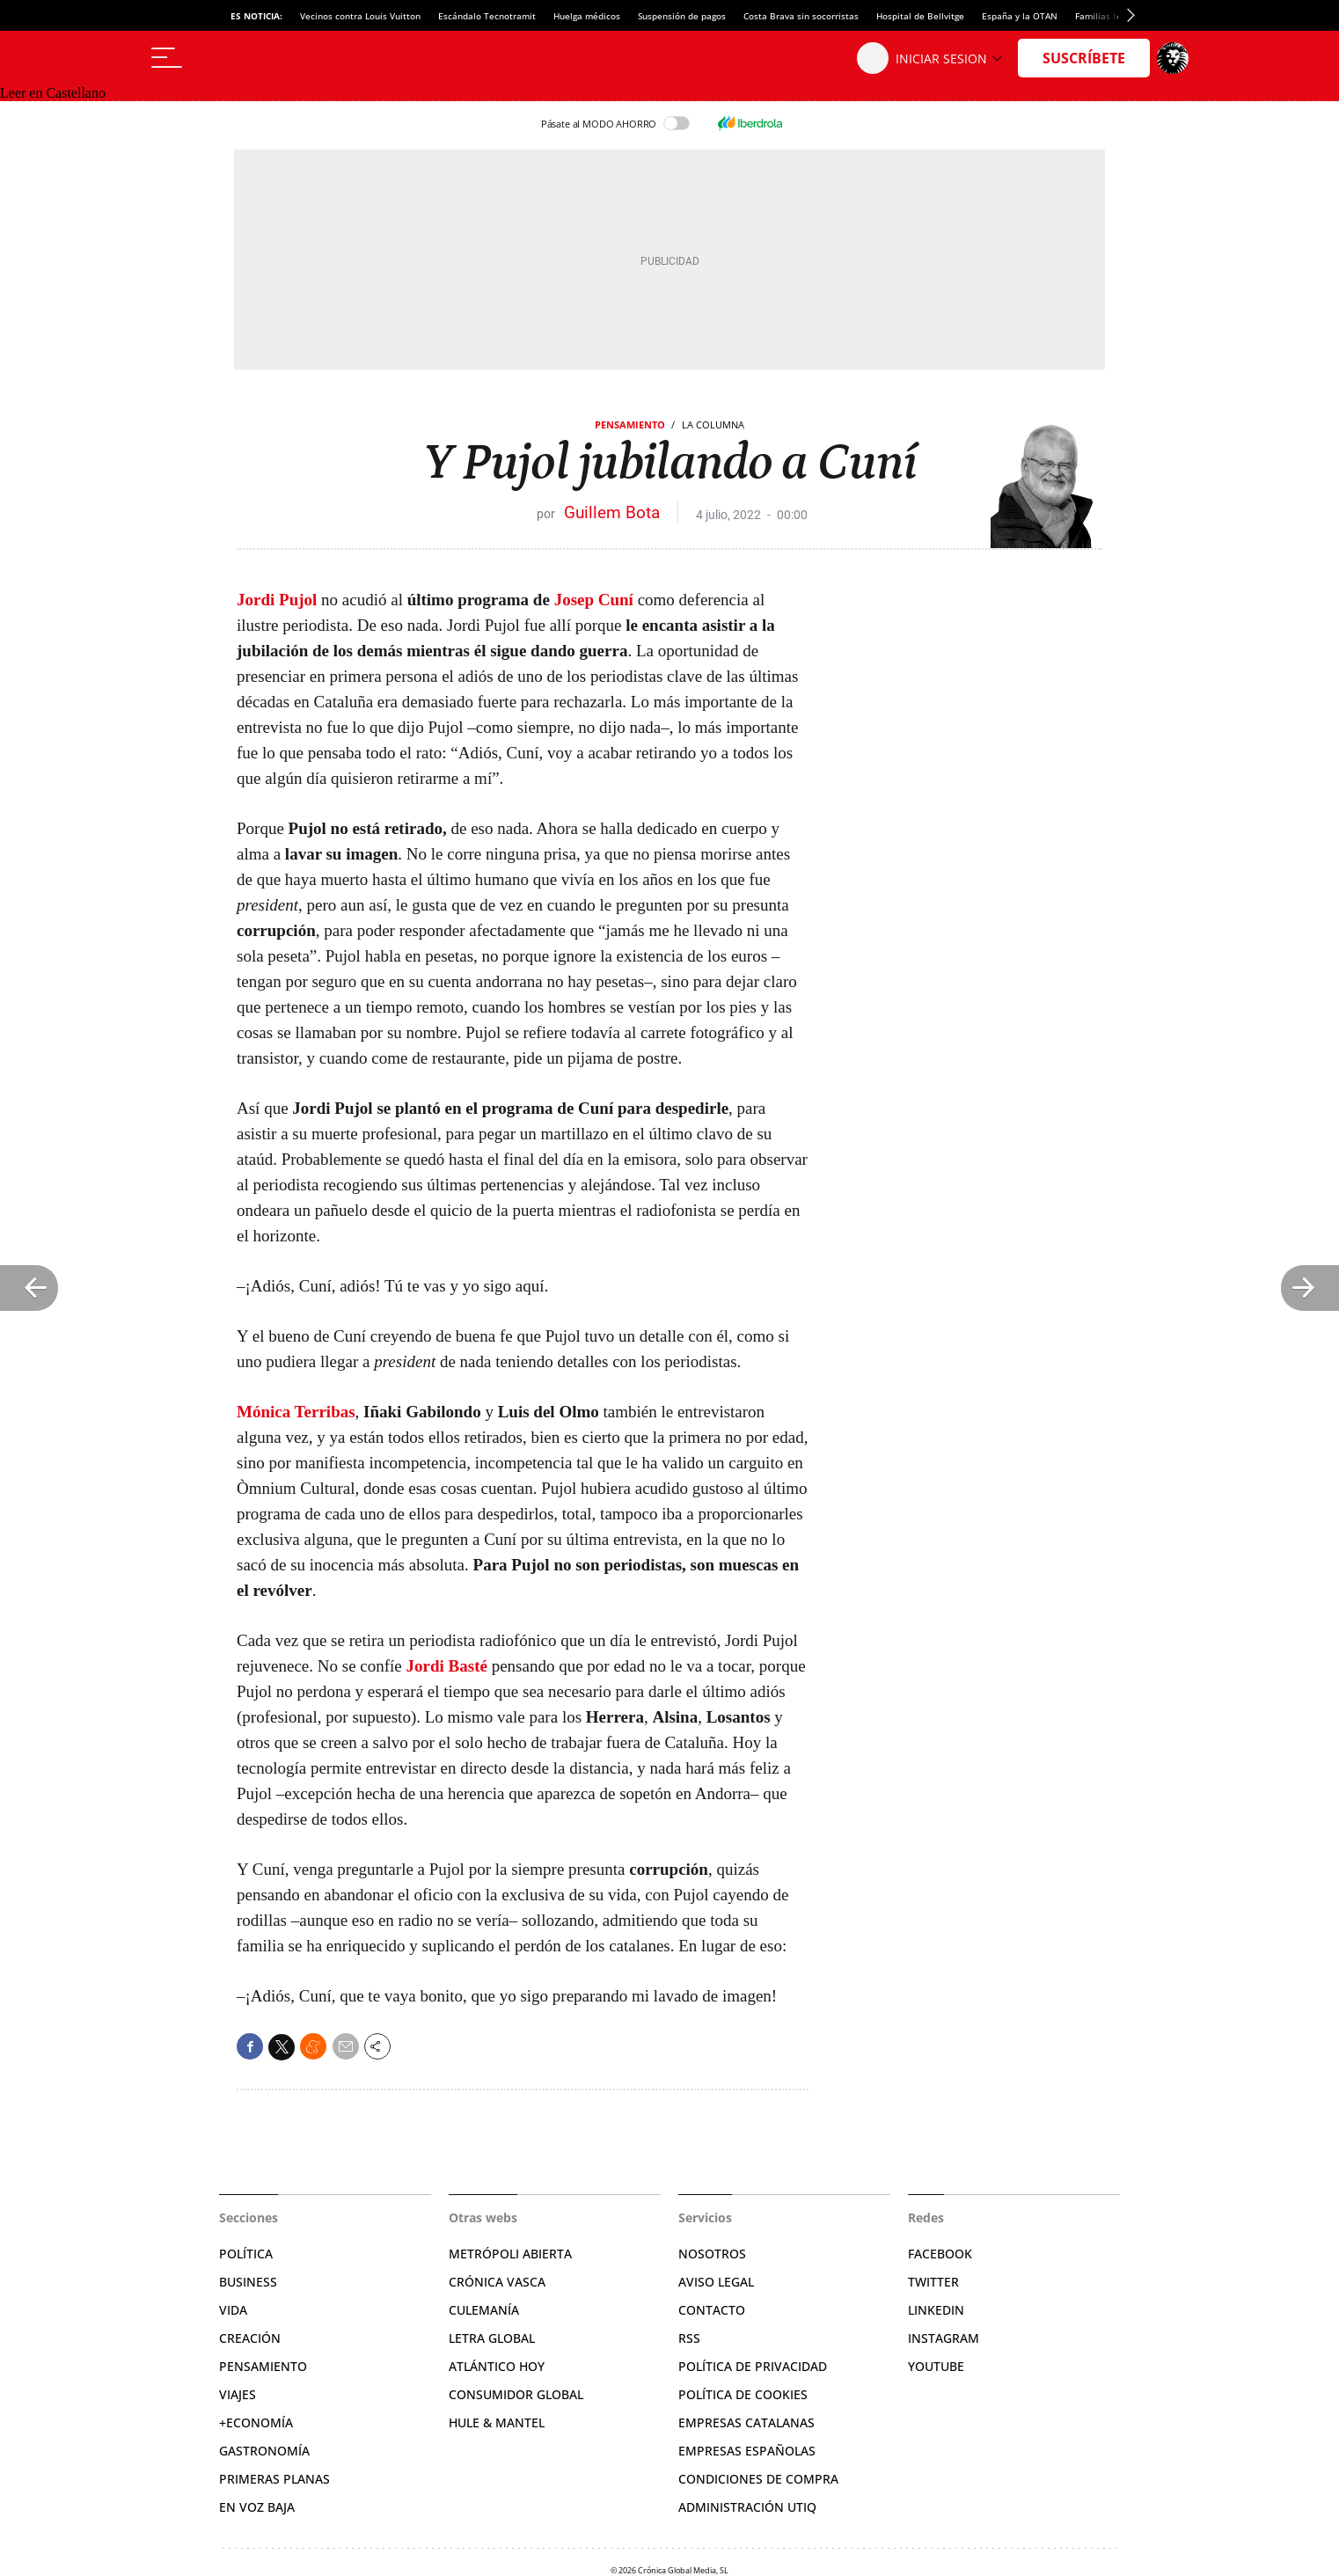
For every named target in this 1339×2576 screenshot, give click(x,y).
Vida (233, 2310)
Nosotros (712, 2253)
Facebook (940, 2253)
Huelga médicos (586, 16)
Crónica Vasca (497, 2281)
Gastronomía (264, 2450)
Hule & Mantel (497, 2422)
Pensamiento (630, 424)
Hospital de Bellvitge (920, 16)
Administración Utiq (747, 2507)
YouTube (936, 2366)
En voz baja (257, 2507)
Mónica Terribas (296, 1411)
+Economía (256, 2422)
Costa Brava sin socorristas (801, 16)
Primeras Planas (274, 2478)
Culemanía (484, 2310)
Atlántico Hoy (497, 2366)
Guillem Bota (612, 512)
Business (248, 2281)
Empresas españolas (747, 2450)
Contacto (711, 2310)
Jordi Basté (446, 1666)
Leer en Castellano (53, 92)
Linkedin (936, 2310)
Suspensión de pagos (682, 16)
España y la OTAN (1019, 16)
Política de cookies (743, 2394)
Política (246, 2253)
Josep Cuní (593, 599)
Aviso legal (716, 2281)
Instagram (943, 2338)
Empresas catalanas (746, 2422)
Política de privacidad (752, 2366)
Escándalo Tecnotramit (487, 16)
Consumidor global (516, 2394)
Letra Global (492, 2338)
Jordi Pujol (277, 599)
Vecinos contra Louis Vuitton (360, 16)
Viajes (237, 2394)
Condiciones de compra (758, 2478)
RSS (689, 2338)
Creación (250, 2338)
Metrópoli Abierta (510, 2253)
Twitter (933, 2281)
